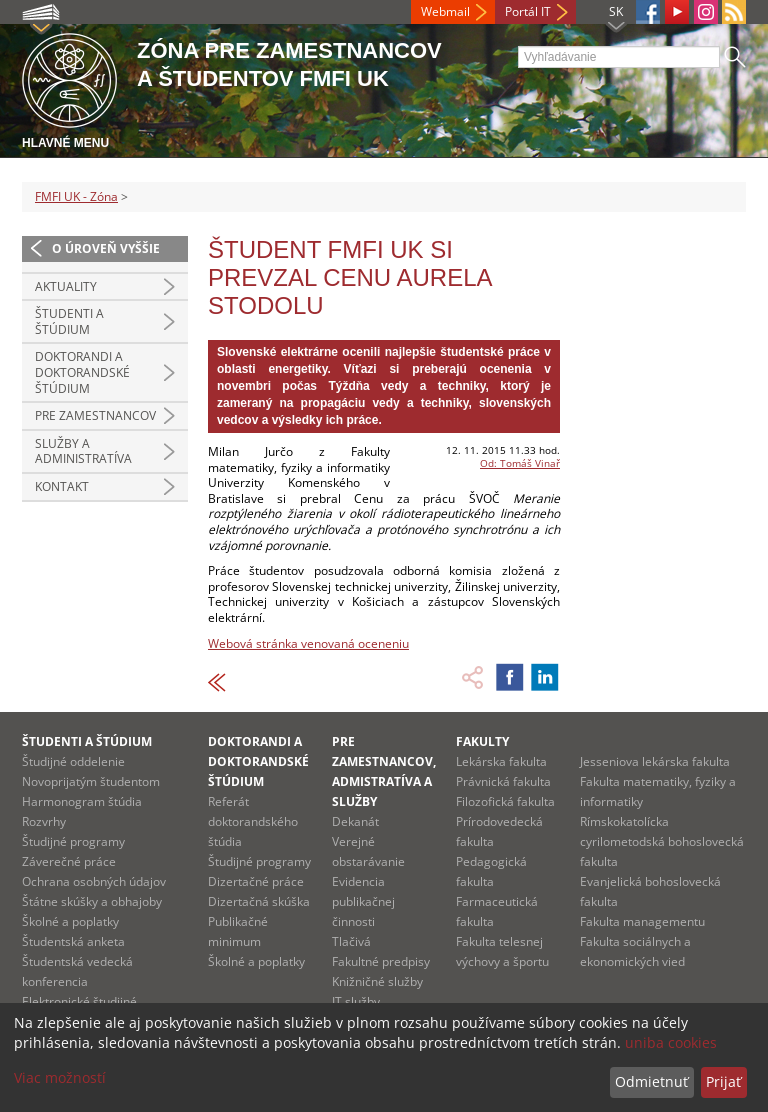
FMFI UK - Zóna (76, 196)
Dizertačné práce (256, 881)
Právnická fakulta (503, 781)
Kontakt (62, 486)
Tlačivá (351, 941)
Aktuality (66, 286)
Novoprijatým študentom (91, 781)
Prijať (723, 1081)
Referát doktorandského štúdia (253, 821)
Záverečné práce (69, 861)
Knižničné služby (377, 981)
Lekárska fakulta (501, 761)
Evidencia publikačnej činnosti (363, 901)
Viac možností (60, 1077)
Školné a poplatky (70, 921)
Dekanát (355, 821)
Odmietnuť (651, 1081)
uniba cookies (671, 1042)
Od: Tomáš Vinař (520, 463)
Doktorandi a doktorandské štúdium (82, 372)
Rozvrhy (44, 821)
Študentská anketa (73, 941)
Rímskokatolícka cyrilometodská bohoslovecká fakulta (662, 841)
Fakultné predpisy (381, 961)
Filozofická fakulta (505, 801)
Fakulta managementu (642, 921)
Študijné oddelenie (73, 761)
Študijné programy (73, 841)
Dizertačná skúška (259, 901)
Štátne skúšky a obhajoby (92, 901)
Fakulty (482, 741)
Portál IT (528, 11)
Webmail (445, 11)
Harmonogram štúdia (82, 801)
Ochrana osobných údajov (94, 881)
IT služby (356, 1001)
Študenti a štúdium (69, 321)
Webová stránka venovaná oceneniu (308, 643)
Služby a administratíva (83, 451)
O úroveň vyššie (106, 248)
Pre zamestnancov (95, 415)
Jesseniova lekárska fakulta (655, 761)
